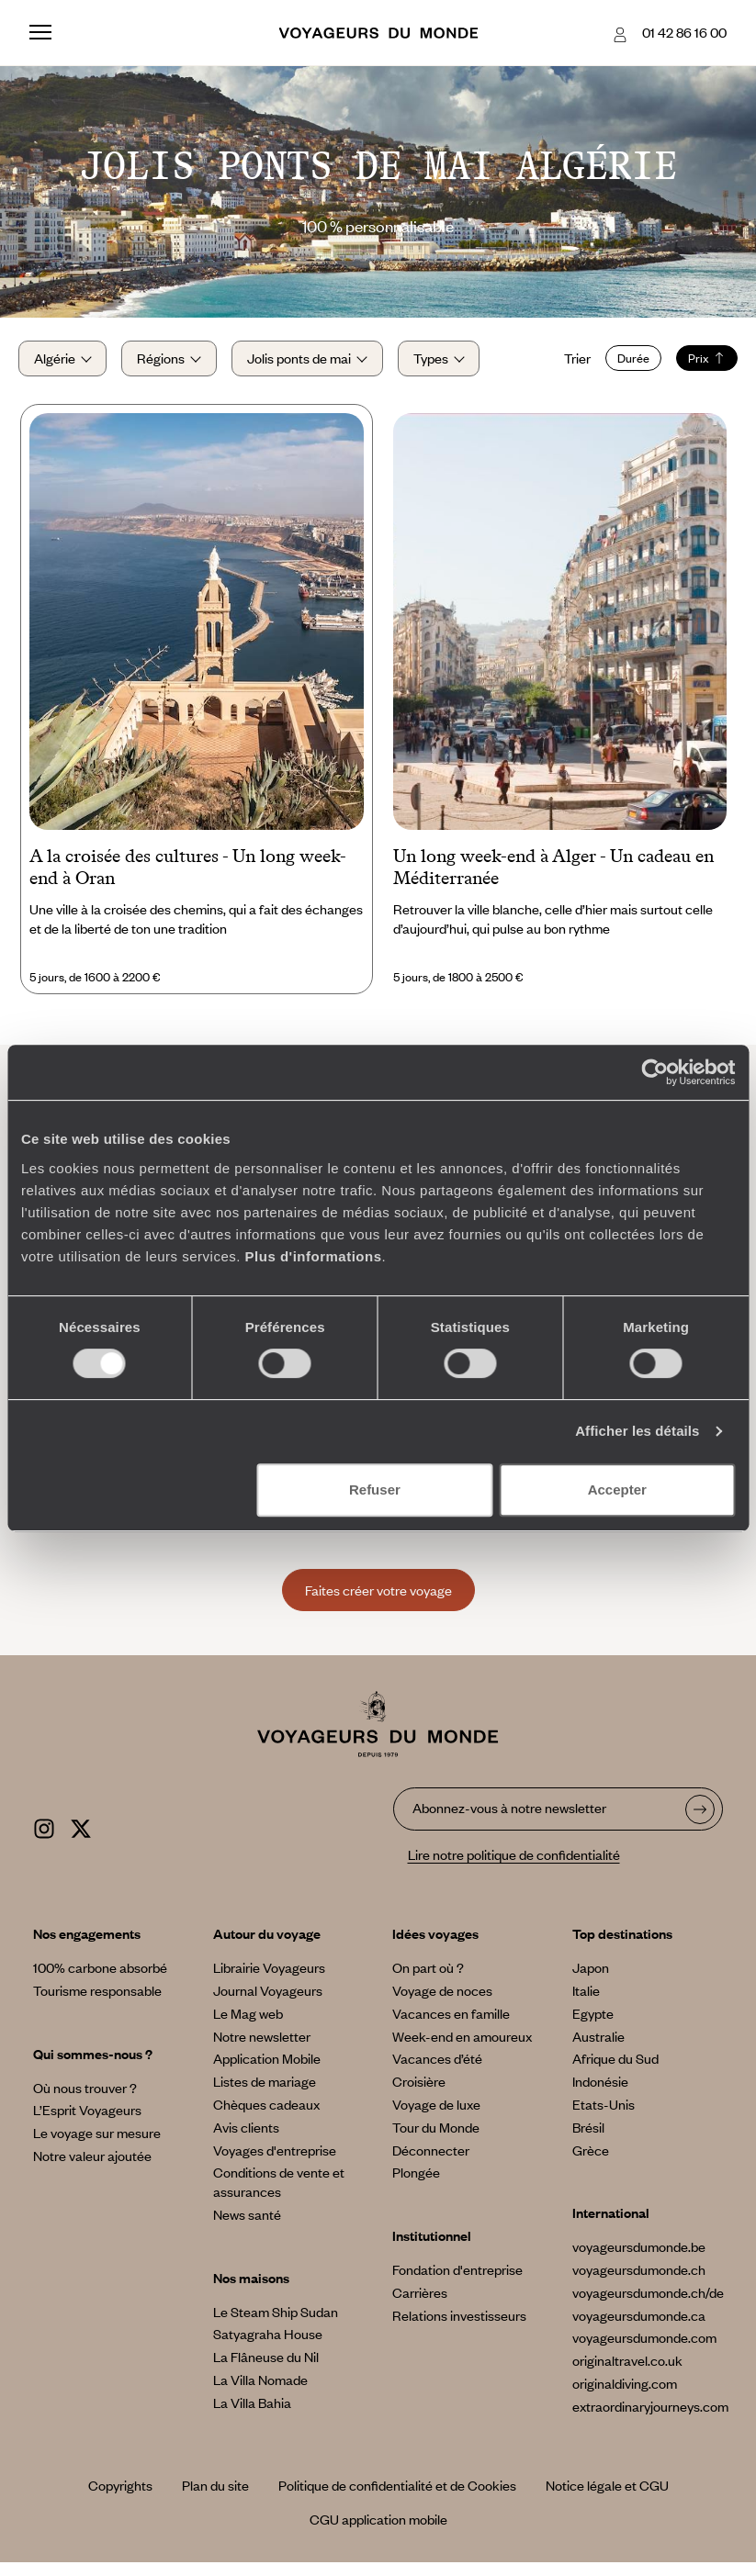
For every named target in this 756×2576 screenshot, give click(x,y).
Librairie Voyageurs (269, 1981)
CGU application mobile (378, 2533)
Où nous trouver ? (85, 2101)
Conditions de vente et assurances (278, 2195)
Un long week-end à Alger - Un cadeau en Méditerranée (553, 881)
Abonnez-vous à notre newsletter (509, 1822)
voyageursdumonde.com (644, 2351)
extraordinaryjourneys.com (650, 2420)
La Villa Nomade (260, 2393)
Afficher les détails (637, 1431)
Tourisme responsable (97, 2004)
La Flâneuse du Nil (266, 2370)
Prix (696, 365)
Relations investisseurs (459, 2329)
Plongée (416, 2186)
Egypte (593, 2027)
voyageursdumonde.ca (638, 2329)
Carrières (419, 2306)
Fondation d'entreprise (457, 2283)
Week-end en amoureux (462, 2050)
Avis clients (246, 2141)
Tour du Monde (436, 2141)
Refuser (375, 1489)
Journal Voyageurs (267, 2004)
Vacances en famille (451, 2027)
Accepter (617, 1489)
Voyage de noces (442, 2004)
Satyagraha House (267, 2347)
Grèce (590, 2164)
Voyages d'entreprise (274, 2164)
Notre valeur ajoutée (92, 2169)
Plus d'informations (313, 1256)
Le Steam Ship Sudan (275, 2325)
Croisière (419, 2095)
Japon (590, 1981)
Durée (622, 365)
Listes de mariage (264, 2095)
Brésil (588, 2141)
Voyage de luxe (436, 2118)
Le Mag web (248, 2027)
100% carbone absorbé (100, 1981)
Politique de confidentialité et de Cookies (397, 2499)
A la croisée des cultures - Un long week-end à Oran (187, 881)
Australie (598, 2050)
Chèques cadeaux (266, 2118)
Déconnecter (430, 2164)
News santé (247, 2228)
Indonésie (600, 2095)
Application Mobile (267, 2072)
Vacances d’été (437, 2072)
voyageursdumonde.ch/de (648, 2306)
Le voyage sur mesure (97, 2146)
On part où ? (428, 1981)
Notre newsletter (261, 2050)
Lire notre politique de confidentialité (514, 1868)
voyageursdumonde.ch (638, 2283)
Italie (586, 2004)
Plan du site (215, 2499)
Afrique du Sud (615, 2072)
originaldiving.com (624, 2397)
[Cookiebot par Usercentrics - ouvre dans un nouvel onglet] (654, 1072)
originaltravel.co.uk (627, 2374)
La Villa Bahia (252, 2416)
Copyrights (120, 2499)
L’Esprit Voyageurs (87, 2123)
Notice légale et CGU (607, 2499)
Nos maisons (251, 2291)
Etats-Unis (603, 2118)
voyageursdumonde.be (638, 2260)
